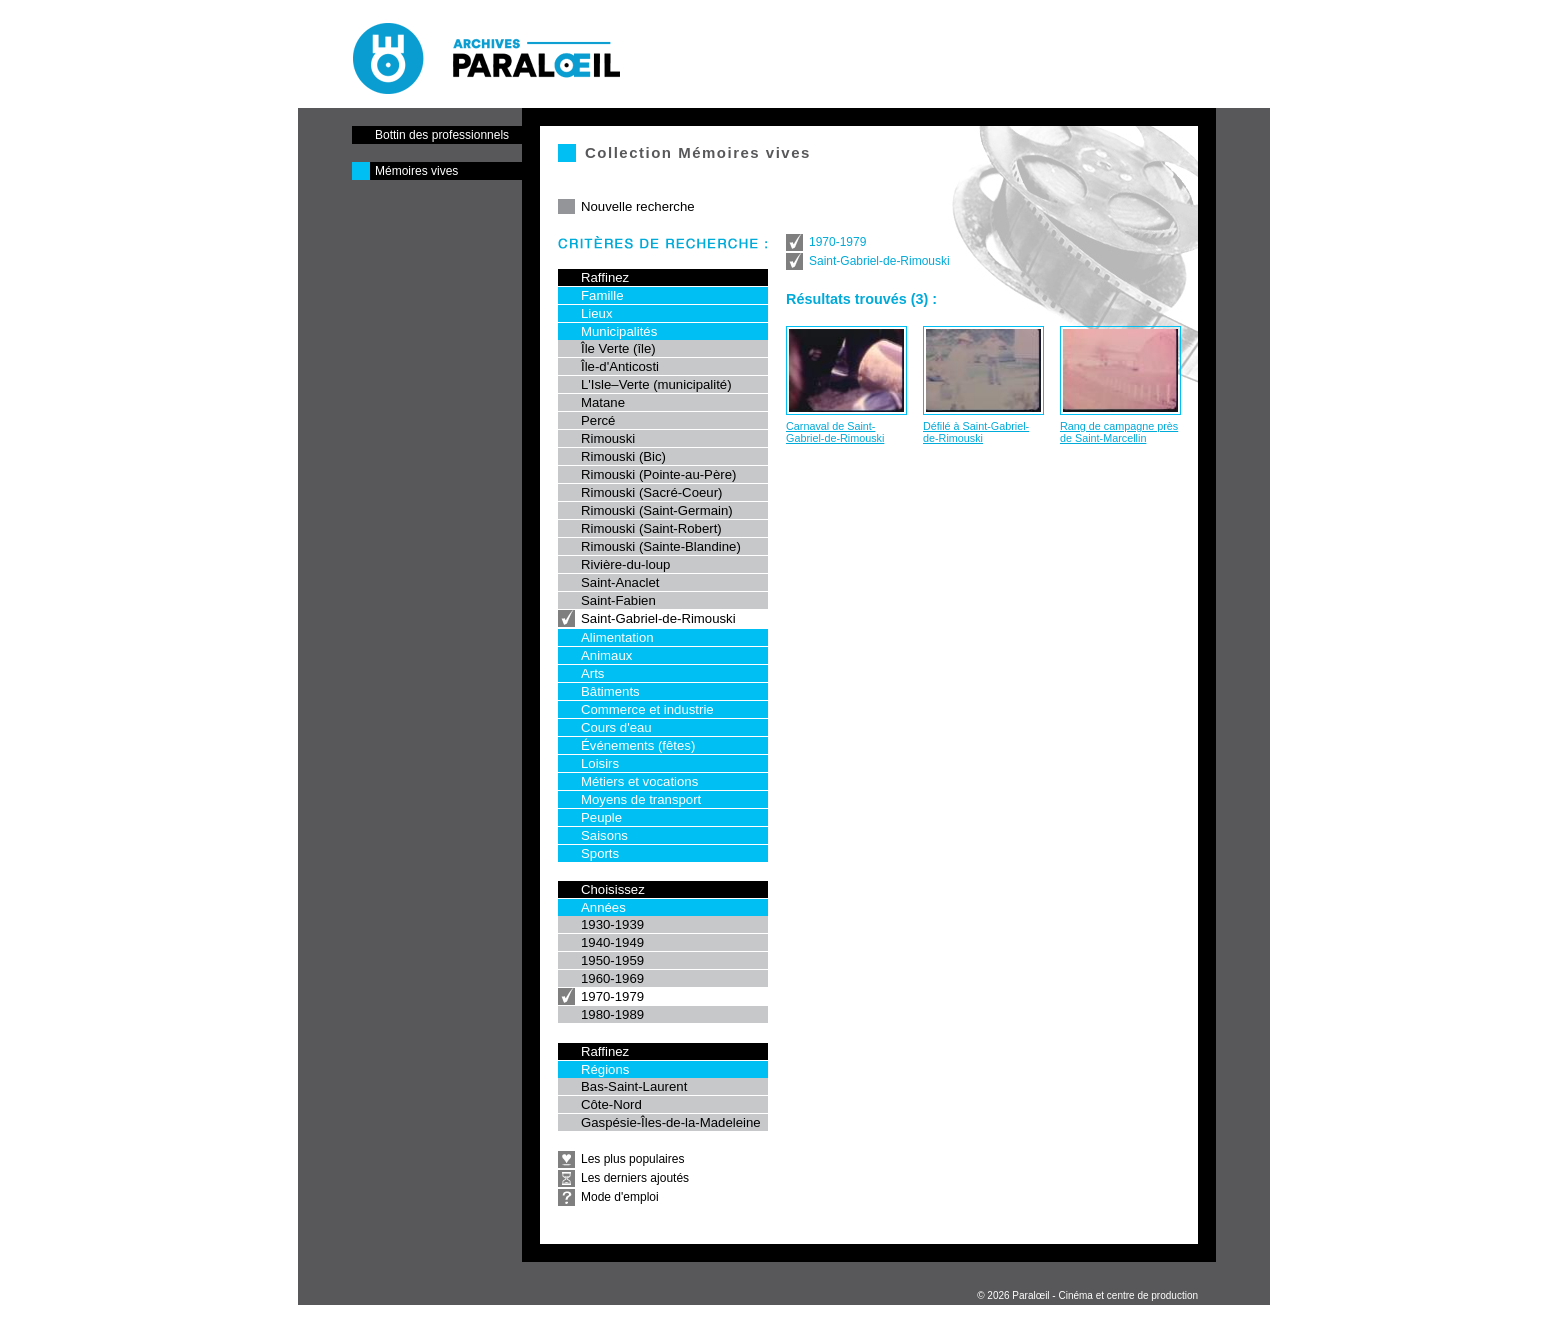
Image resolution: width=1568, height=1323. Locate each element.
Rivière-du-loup (625, 564)
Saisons (604, 835)
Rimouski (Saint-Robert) (651, 528)
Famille (602, 295)
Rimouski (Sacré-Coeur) (651, 492)
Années (603, 907)
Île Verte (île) (618, 348)
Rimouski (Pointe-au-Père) (658, 474)
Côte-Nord (611, 1104)
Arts (592, 673)
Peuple (601, 817)
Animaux (606, 655)
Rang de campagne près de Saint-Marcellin (1119, 432)
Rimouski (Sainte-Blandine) (661, 546)
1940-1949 (612, 942)
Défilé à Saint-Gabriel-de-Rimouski (976, 432)
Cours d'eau (616, 727)
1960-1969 (612, 978)
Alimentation (617, 637)
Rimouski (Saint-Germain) (657, 510)
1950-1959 (612, 960)
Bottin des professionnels (442, 135)
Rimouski (608, 438)
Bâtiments (610, 691)
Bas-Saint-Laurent (634, 1086)
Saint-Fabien (618, 600)
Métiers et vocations (639, 781)
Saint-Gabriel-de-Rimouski (658, 618)
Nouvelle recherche (638, 206)
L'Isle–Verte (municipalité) (656, 384)
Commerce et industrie (647, 709)
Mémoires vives (416, 171)
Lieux (597, 313)
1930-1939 (612, 924)
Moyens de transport (641, 799)
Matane (603, 402)
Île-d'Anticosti (620, 366)
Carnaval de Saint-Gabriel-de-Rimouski (835, 432)
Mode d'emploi (620, 1197)
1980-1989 (612, 1014)
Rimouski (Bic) (623, 456)
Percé (598, 420)
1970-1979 (612, 996)
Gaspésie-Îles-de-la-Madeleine (671, 1122)
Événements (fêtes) (638, 745)
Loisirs (600, 763)
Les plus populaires (632, 1159)
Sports (600, 853)
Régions (605, 1069)
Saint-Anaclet (620, 582)
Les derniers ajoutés (635, 1178)
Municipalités (619, 331)
